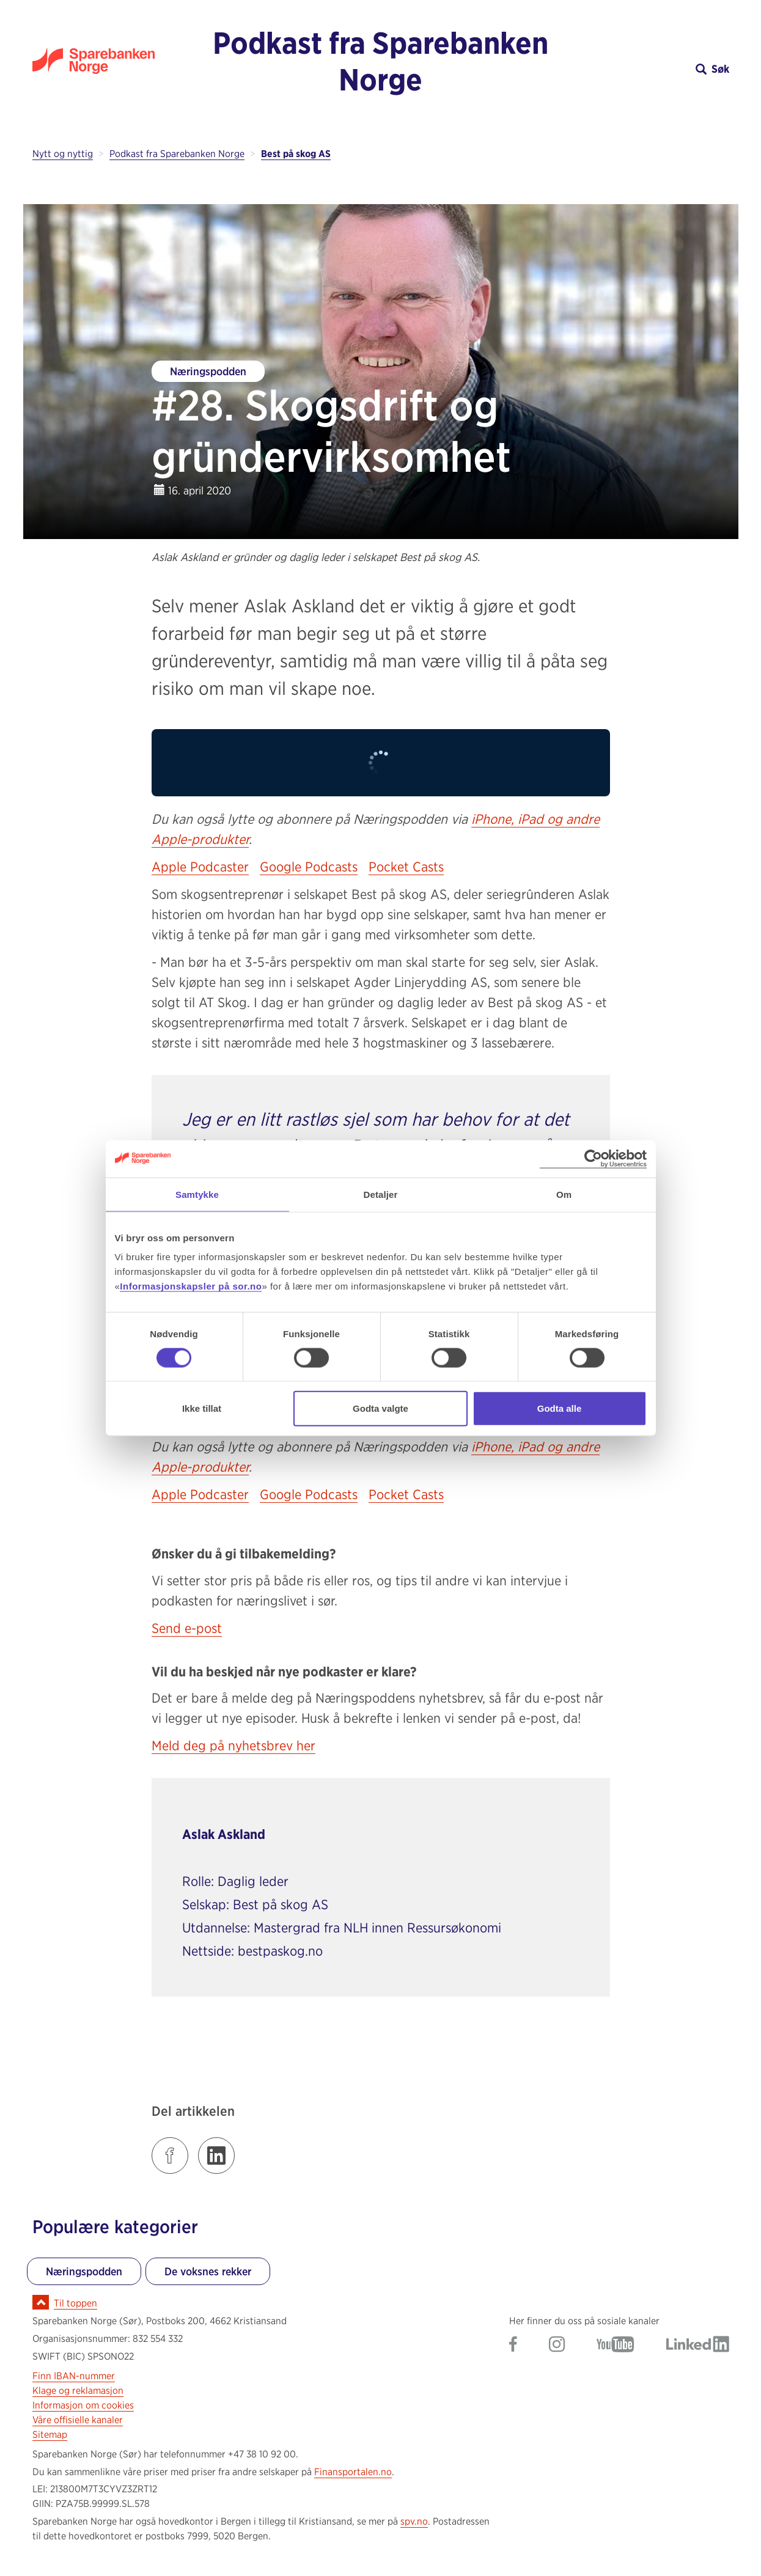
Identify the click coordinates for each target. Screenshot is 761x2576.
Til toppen (75, 2303)
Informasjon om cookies (83, 2405)
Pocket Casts (406, 867)
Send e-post (187, 1628)
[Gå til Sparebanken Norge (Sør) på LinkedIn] (697, 2345)
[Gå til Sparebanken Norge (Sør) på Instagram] (557, 2345)
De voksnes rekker (207, 2271)
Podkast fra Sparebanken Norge (380, 61)
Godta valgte (380, 1408)
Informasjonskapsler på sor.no (191, 1286)
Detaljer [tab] (381, 1194)
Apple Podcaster (200, 867)
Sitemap (49, 2434)
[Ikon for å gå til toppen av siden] (40, 2302)
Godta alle (559, 1408)
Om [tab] (564, 1194)
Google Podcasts (309, 867)
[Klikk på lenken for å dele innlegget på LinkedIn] (216, 2155)
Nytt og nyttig (62, 154)
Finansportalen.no (353, 2472)
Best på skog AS (296, 154)
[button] (642, 69)
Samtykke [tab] (197, 1194)
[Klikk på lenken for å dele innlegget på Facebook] (170, 2155)
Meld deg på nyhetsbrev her (233, 1745)
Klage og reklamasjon (77, 2390)
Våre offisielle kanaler (77, 2420)
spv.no (414, 2521)
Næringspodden (208, 371)
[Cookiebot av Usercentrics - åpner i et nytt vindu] (593, 1158)
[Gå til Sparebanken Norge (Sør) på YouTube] (615, 2345)
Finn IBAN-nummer (73, 2376)
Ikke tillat (201, 1408)
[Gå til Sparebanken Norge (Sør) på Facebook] (513, 2345)
